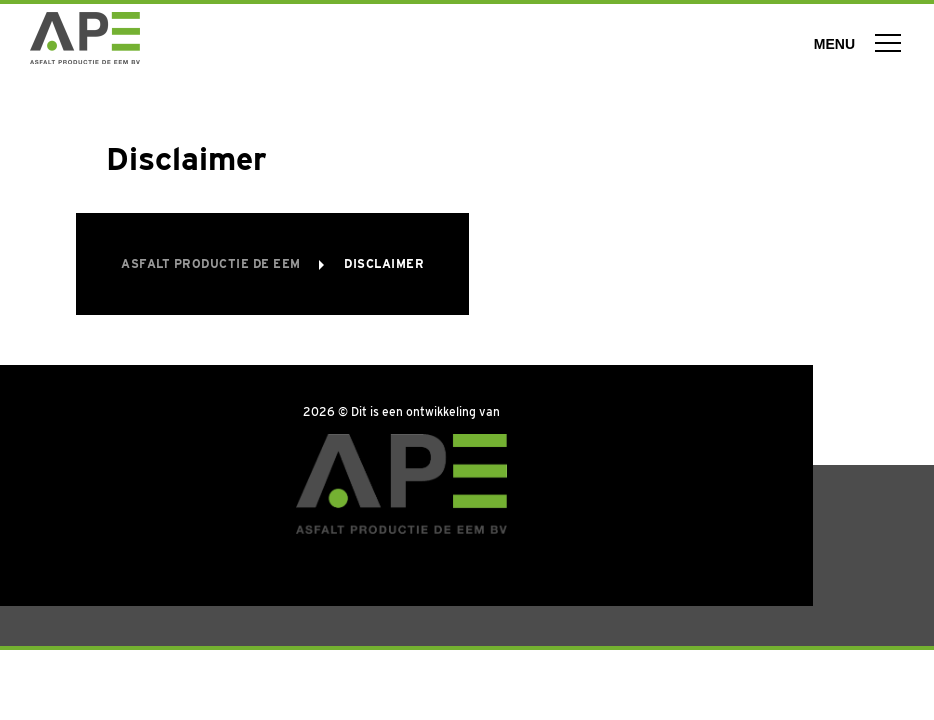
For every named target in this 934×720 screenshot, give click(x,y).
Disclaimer (384, 263)
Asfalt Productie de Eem (212, 263)
